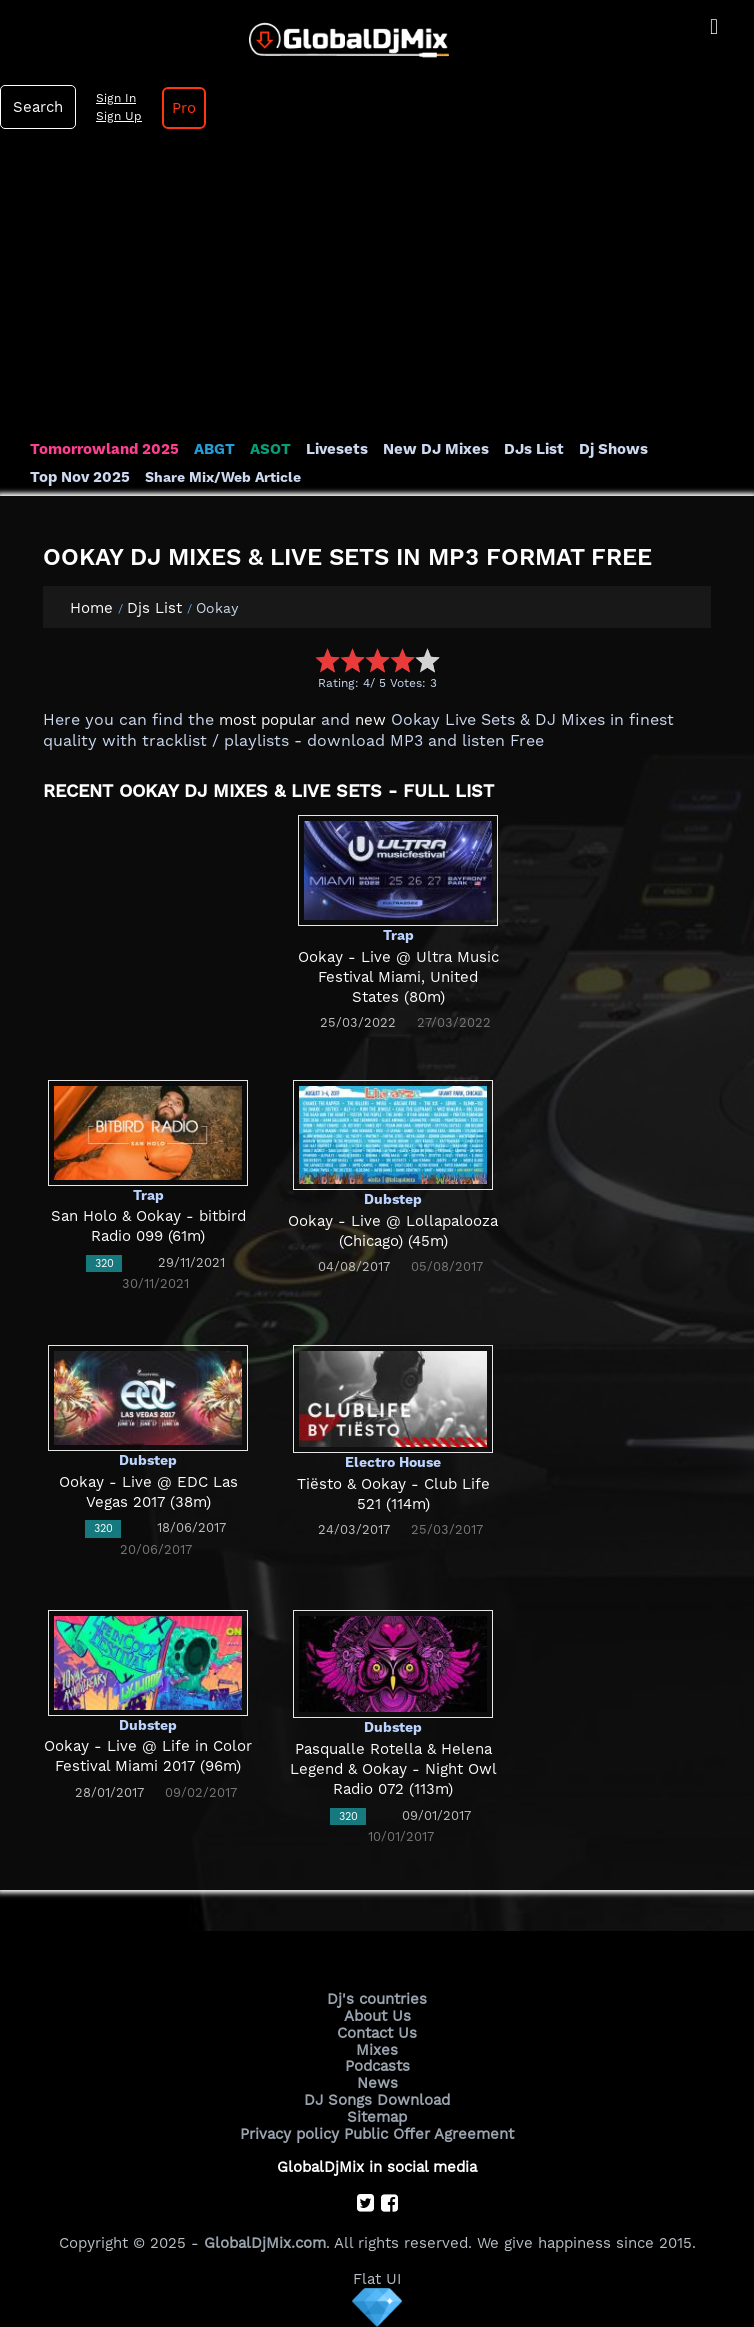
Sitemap (377, 2117)
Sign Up (119, 116)
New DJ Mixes (436, 449)
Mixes (377, 2050)
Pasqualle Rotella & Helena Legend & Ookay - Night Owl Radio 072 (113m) (393, 1769)
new (370, 720)
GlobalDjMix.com (265, 2243)
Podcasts (377, 2066)
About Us (377, 2016)
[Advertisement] (377, 289)
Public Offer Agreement (429, 2134)
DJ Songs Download (377, 2100)
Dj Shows (613, 449)
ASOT (270, 449)
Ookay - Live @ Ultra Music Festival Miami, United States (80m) (398, 977)
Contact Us (377, 2033)
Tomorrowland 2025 (104, 449)
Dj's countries (377, 1999)
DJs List (534, 449)
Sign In (116, 98)
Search (38, 107)
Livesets (337, 449)
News (377, 2083)
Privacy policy (289, 2134)
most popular (267, 720)
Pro (184, 108)
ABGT (214, 449)
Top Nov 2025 (80, 477)
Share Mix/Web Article (223, 477)
